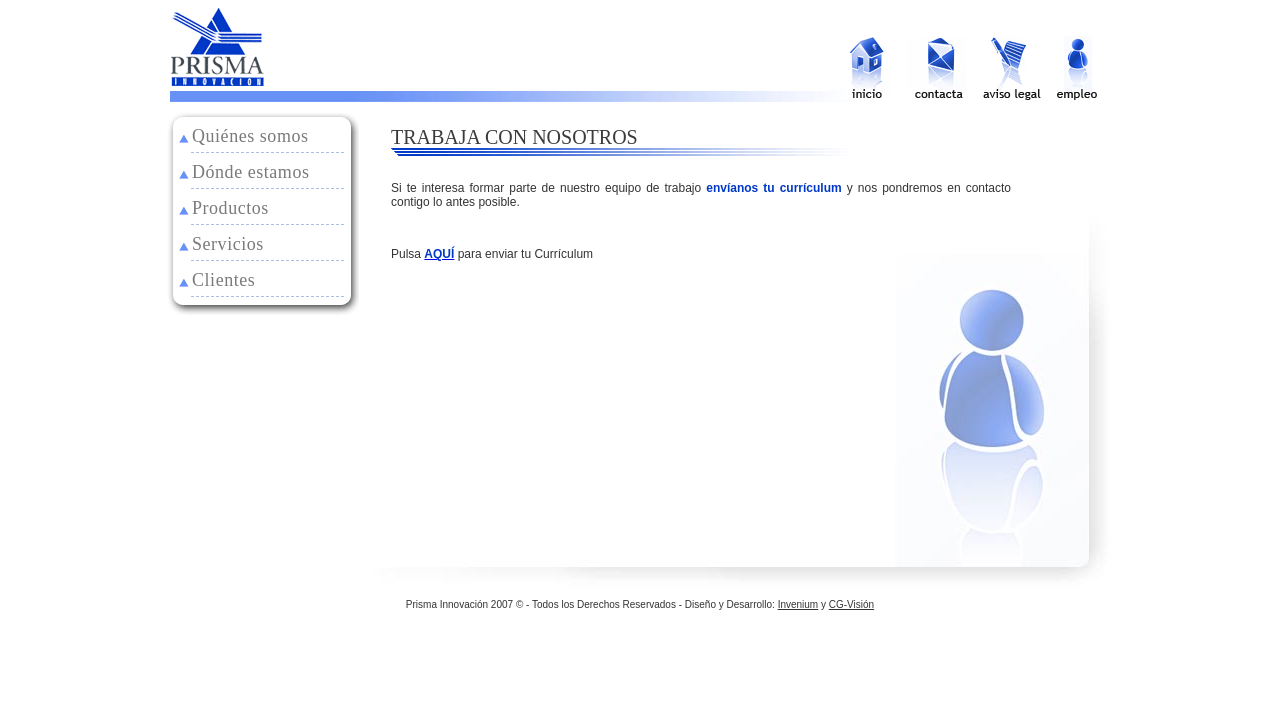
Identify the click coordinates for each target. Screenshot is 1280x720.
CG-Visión (851, 604)
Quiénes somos (250, 136)
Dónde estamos (251, 172)
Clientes (223, 280)
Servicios (228, 244)
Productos (230, 208)
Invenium (798, 604)
